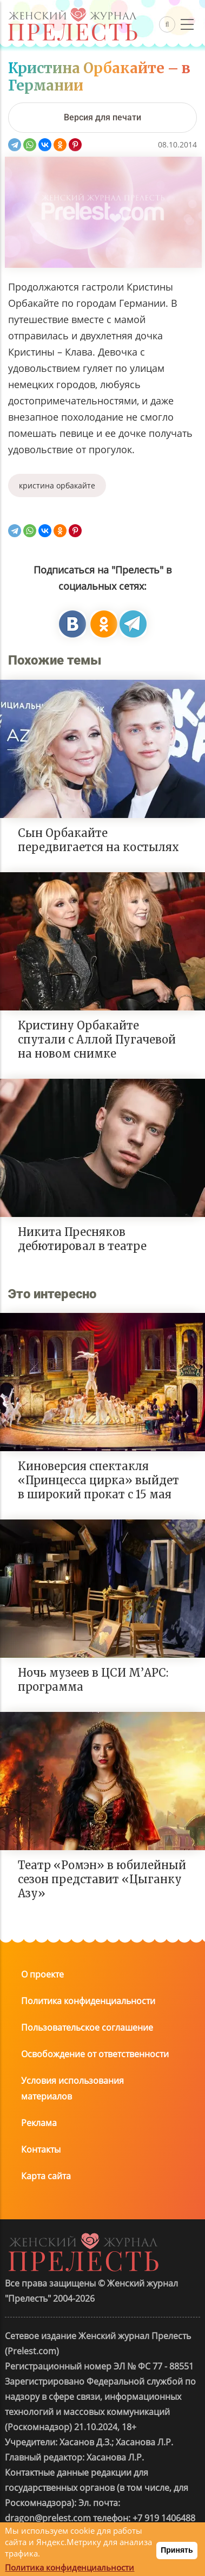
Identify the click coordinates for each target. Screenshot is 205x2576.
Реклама (39, 2123)
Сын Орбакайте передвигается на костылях (98, 840)
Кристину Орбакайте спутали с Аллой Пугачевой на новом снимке (97, 1039)
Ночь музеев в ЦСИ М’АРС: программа (93, 1679)
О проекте (42, 1974)
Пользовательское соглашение (87, 2027)
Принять (177, 2550)
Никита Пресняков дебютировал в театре (82, 1239)
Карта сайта (46, 2176)
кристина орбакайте (57, 485)
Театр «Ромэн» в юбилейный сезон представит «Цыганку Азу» (102, 1879)
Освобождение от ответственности (95, 2054)
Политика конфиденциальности (88, 2001)
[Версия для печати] (102, 117)
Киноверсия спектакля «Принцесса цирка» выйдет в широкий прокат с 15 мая (98, 1480)
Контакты (41, 2149)
